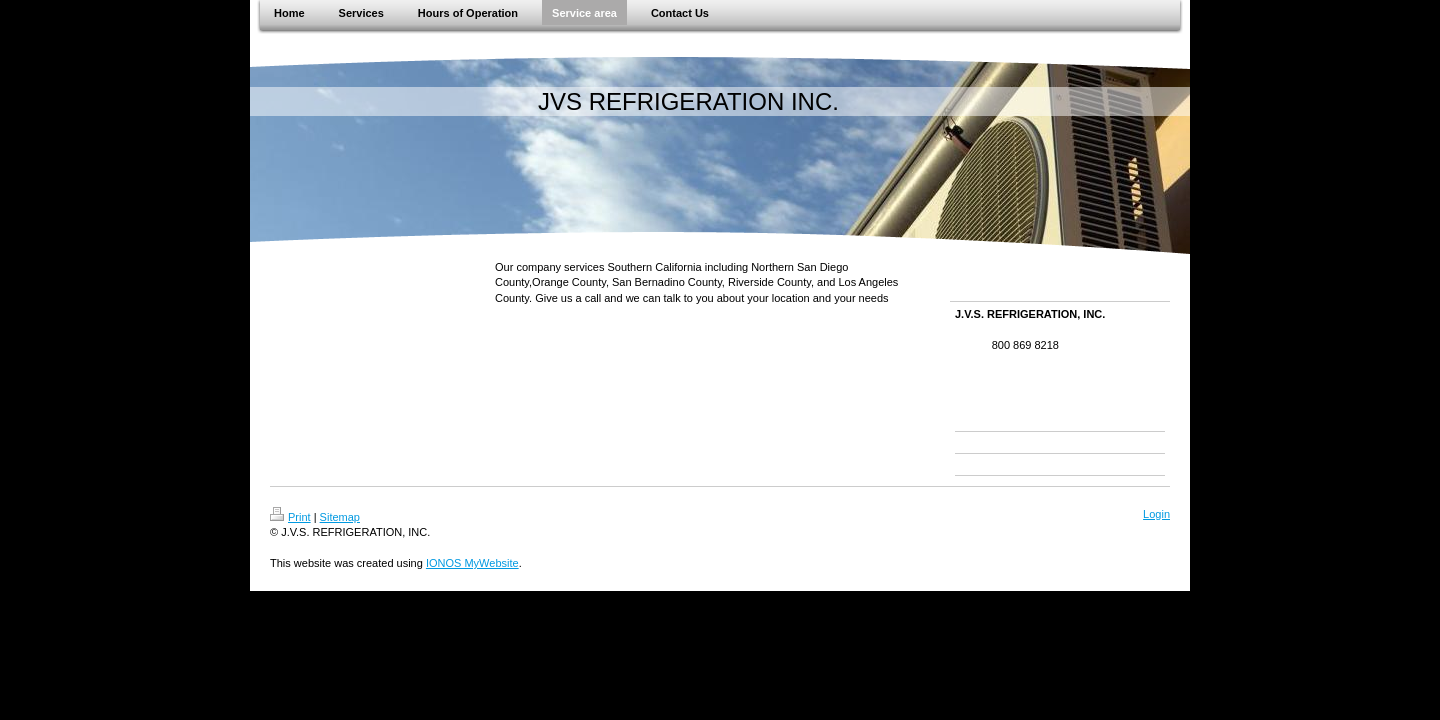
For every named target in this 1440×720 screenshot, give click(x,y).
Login (1156, 514)
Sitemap (340, 517)
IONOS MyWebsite (472, 563)
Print (290, 517)
